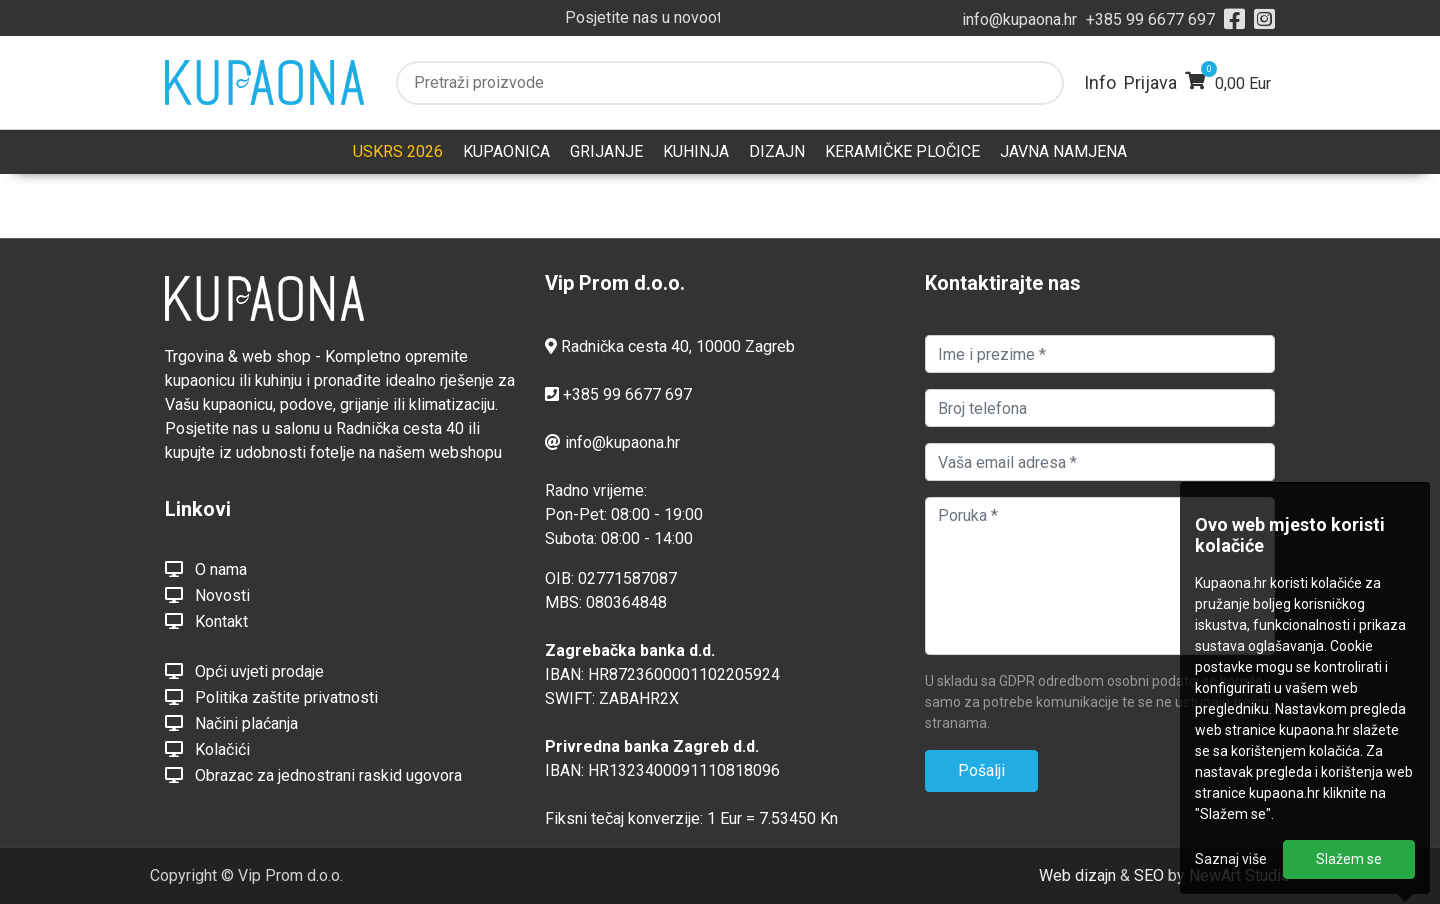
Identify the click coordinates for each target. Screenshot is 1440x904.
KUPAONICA (506, 151)
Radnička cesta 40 (625, 346)
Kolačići (207, 749)
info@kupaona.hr (1019, 19)
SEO (1149, 875)
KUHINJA (696, 151)
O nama (206, 569)
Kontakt (206, 621)
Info (1100, 82)
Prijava (1150, 82)
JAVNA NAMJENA (1063, 151)
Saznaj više (1231, 859)
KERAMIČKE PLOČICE (902, 151)
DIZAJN (777, 151)
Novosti (207, 595)
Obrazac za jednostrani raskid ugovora (313, 775)
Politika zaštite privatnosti (271, 697)
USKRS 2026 (398, 151)
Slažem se (1349, 859)
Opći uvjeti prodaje (244, 671)
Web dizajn (1077, 875)
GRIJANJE (606, 151)
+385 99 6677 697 (1150, 19)
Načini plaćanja (231, 723)
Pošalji (981, 770)
